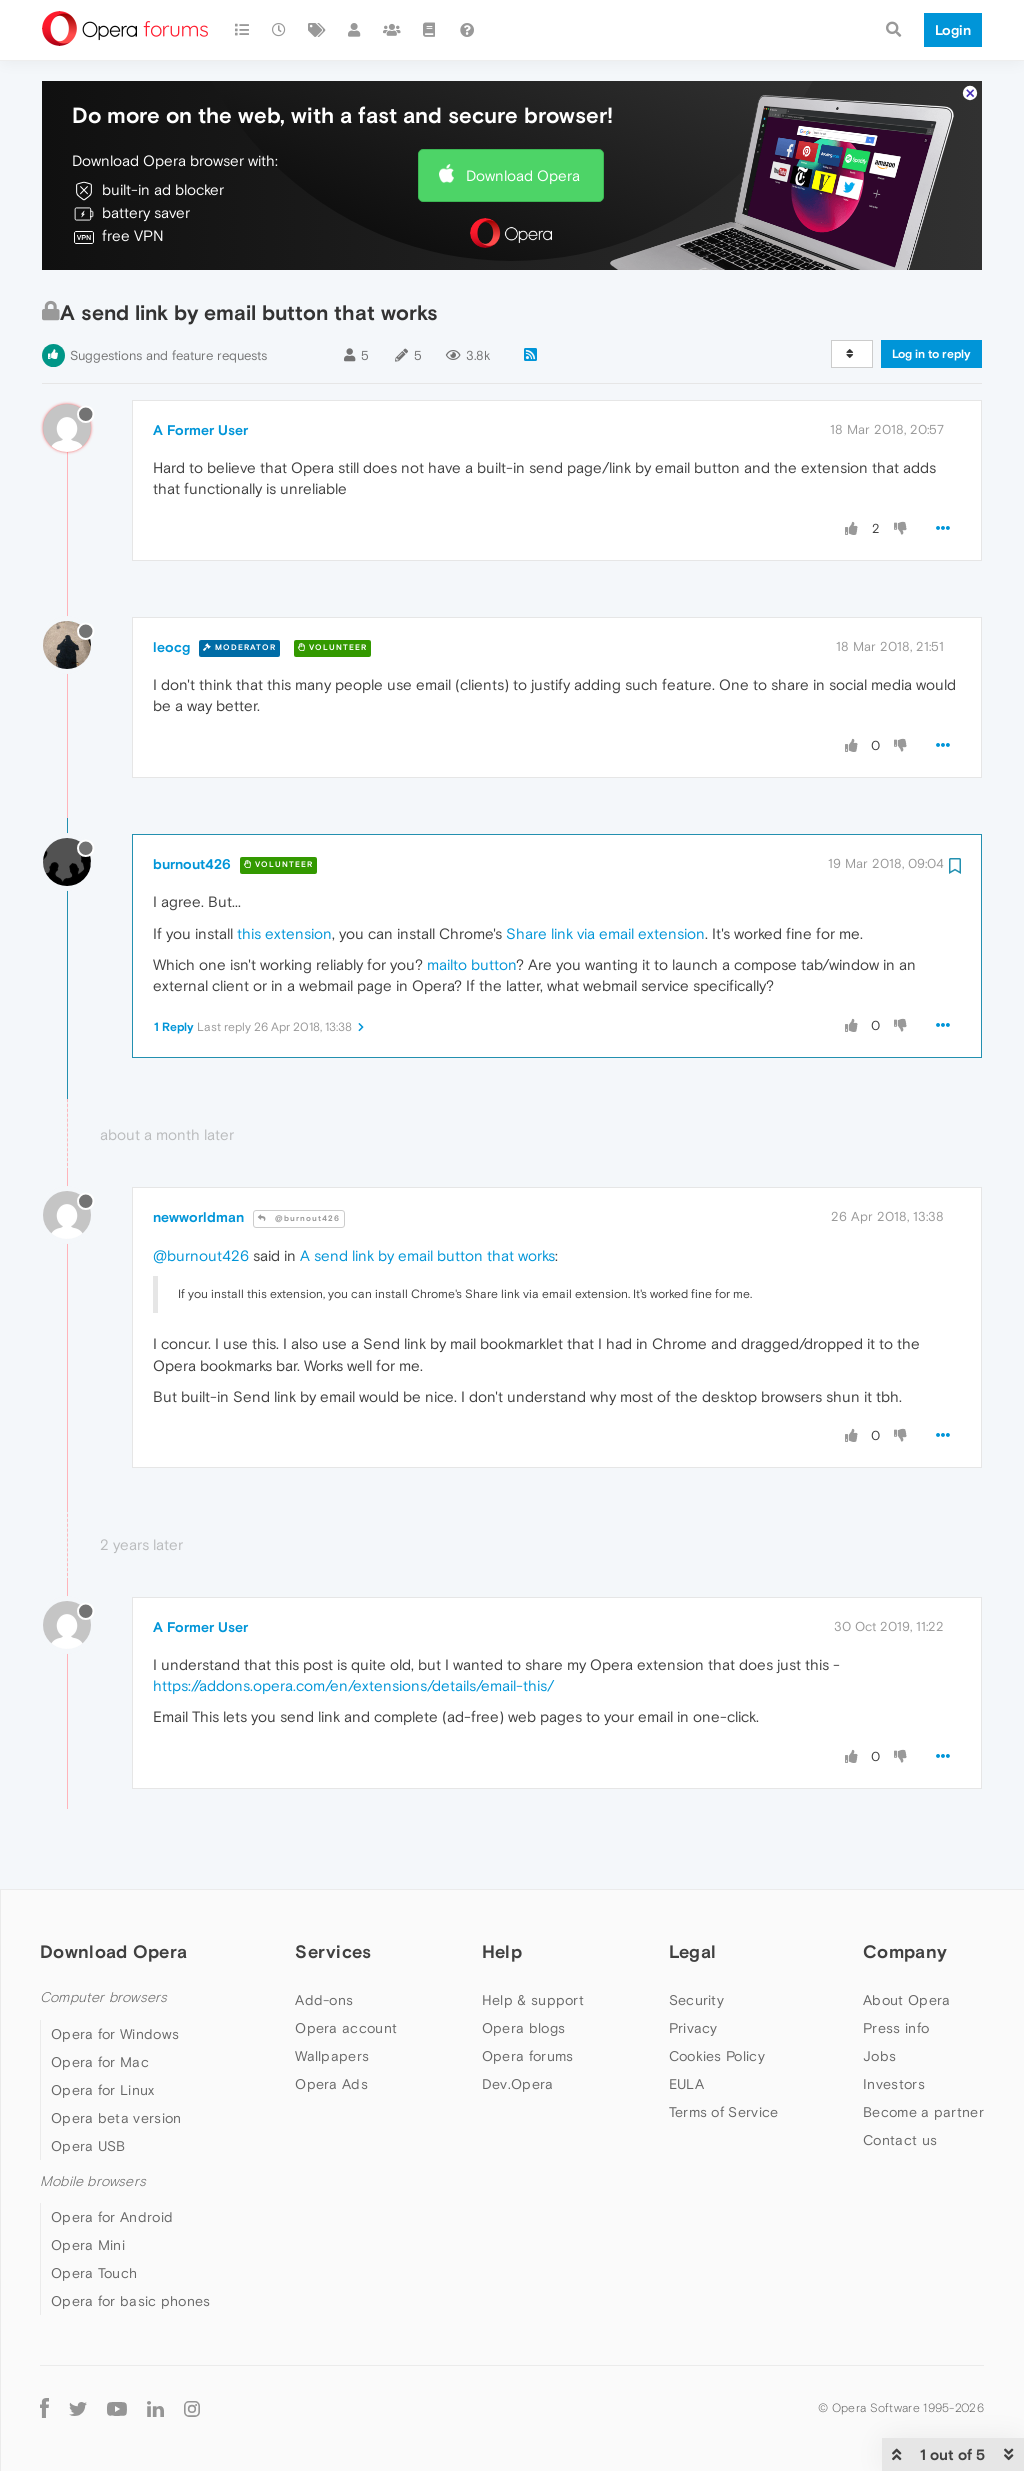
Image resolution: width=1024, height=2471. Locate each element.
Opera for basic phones (131, 2301)
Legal (693, 1951)
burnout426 (192, 864)
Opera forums (528, 2056)
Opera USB (88, 2146)
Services (333, 1951)
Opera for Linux (103, 2090)
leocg (171, 647)
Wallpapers (332, 2056)
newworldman (198, 1217)
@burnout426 (299, 1218)
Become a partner (923, 2112)
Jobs (879, 2056)
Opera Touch (94, 2273)
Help (502, 1951)
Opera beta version (116, 2118)
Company (905, 1951)
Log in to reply (931, 354)
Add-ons (324, 2000)
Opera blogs (523, 2028)
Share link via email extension (605, 933)
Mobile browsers (93, 2181)
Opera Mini (88, 2245)
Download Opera (523, 175)
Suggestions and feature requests (168, 355)
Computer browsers (103, 1997)
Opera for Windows (115, 2034)
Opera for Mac (100, 2062)
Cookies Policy (717, 2056)
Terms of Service (724, 2112)
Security (696, 2000)
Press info (896, 2028)
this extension (284, 933)
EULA (686, 2084)
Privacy (693, 2028)
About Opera (906, 2000)
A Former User (200, 430)
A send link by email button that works (427, 1255)
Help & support (533, 2000)
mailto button (471, 964)
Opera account (346, 2028)
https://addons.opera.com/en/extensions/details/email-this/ (353, 1685)
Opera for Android (112, 2217)
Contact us (900, 2140)
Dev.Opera (518, 2084)
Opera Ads (331, 2084)
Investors (894, 2084)
